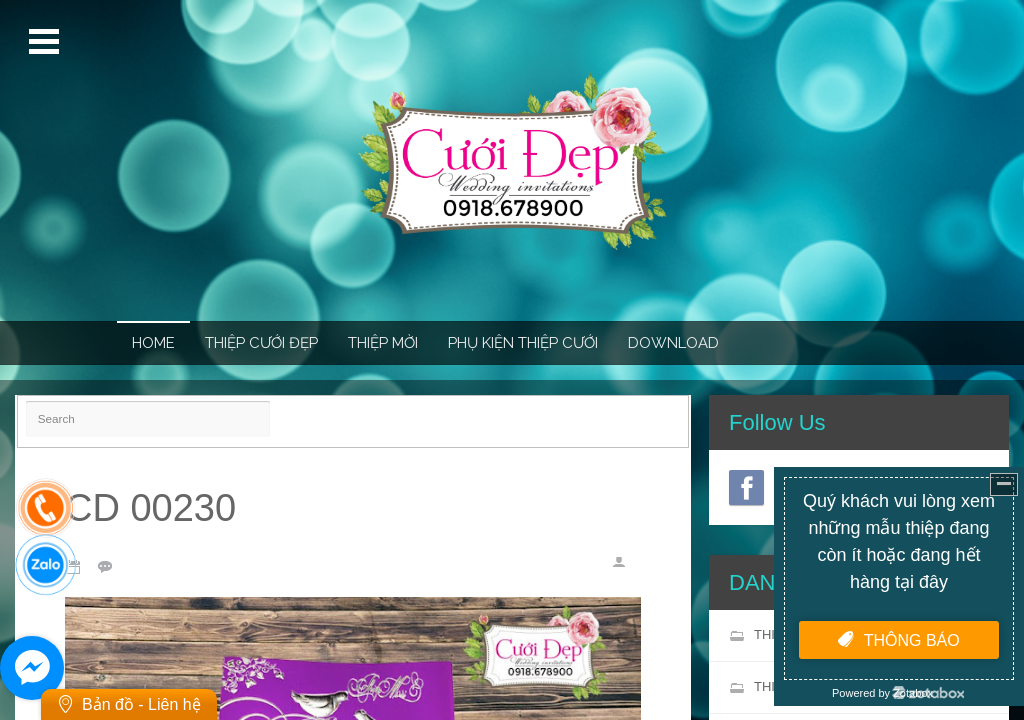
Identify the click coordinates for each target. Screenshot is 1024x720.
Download (673, 343)
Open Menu (46, 42)
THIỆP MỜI (383, 343)
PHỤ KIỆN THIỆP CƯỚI (523, 343)
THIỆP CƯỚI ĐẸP (261, 343)
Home (153, 343)
